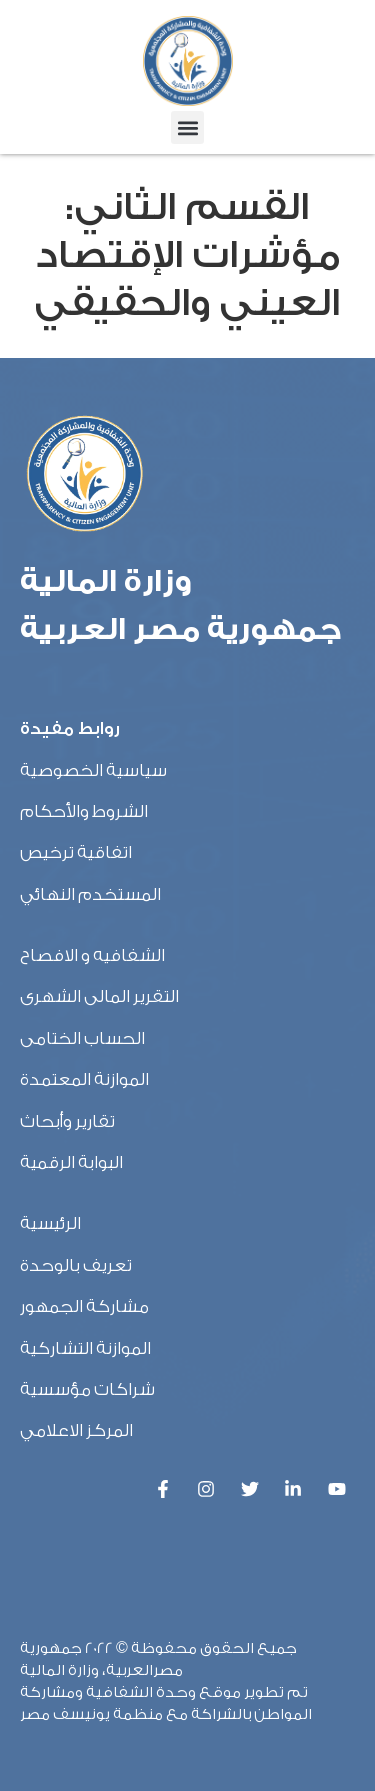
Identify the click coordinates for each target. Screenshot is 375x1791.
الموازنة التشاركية (85, 1348)
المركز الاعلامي (76, 1430)
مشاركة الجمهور (84, 1306)
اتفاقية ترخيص (76, 852)
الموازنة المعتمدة (84, 1079)
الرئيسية (50, 1223)
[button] (187, 127)
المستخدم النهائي (90, 894)
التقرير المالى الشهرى (99, 996)
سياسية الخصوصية (93, 770)
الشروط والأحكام (84, 811)
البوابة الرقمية (71, 1162)
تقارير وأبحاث (67, 1121)
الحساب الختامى (82, 1038)
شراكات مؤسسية (87, 1389)
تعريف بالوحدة (76, 1265)
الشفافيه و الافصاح (92, 955)
